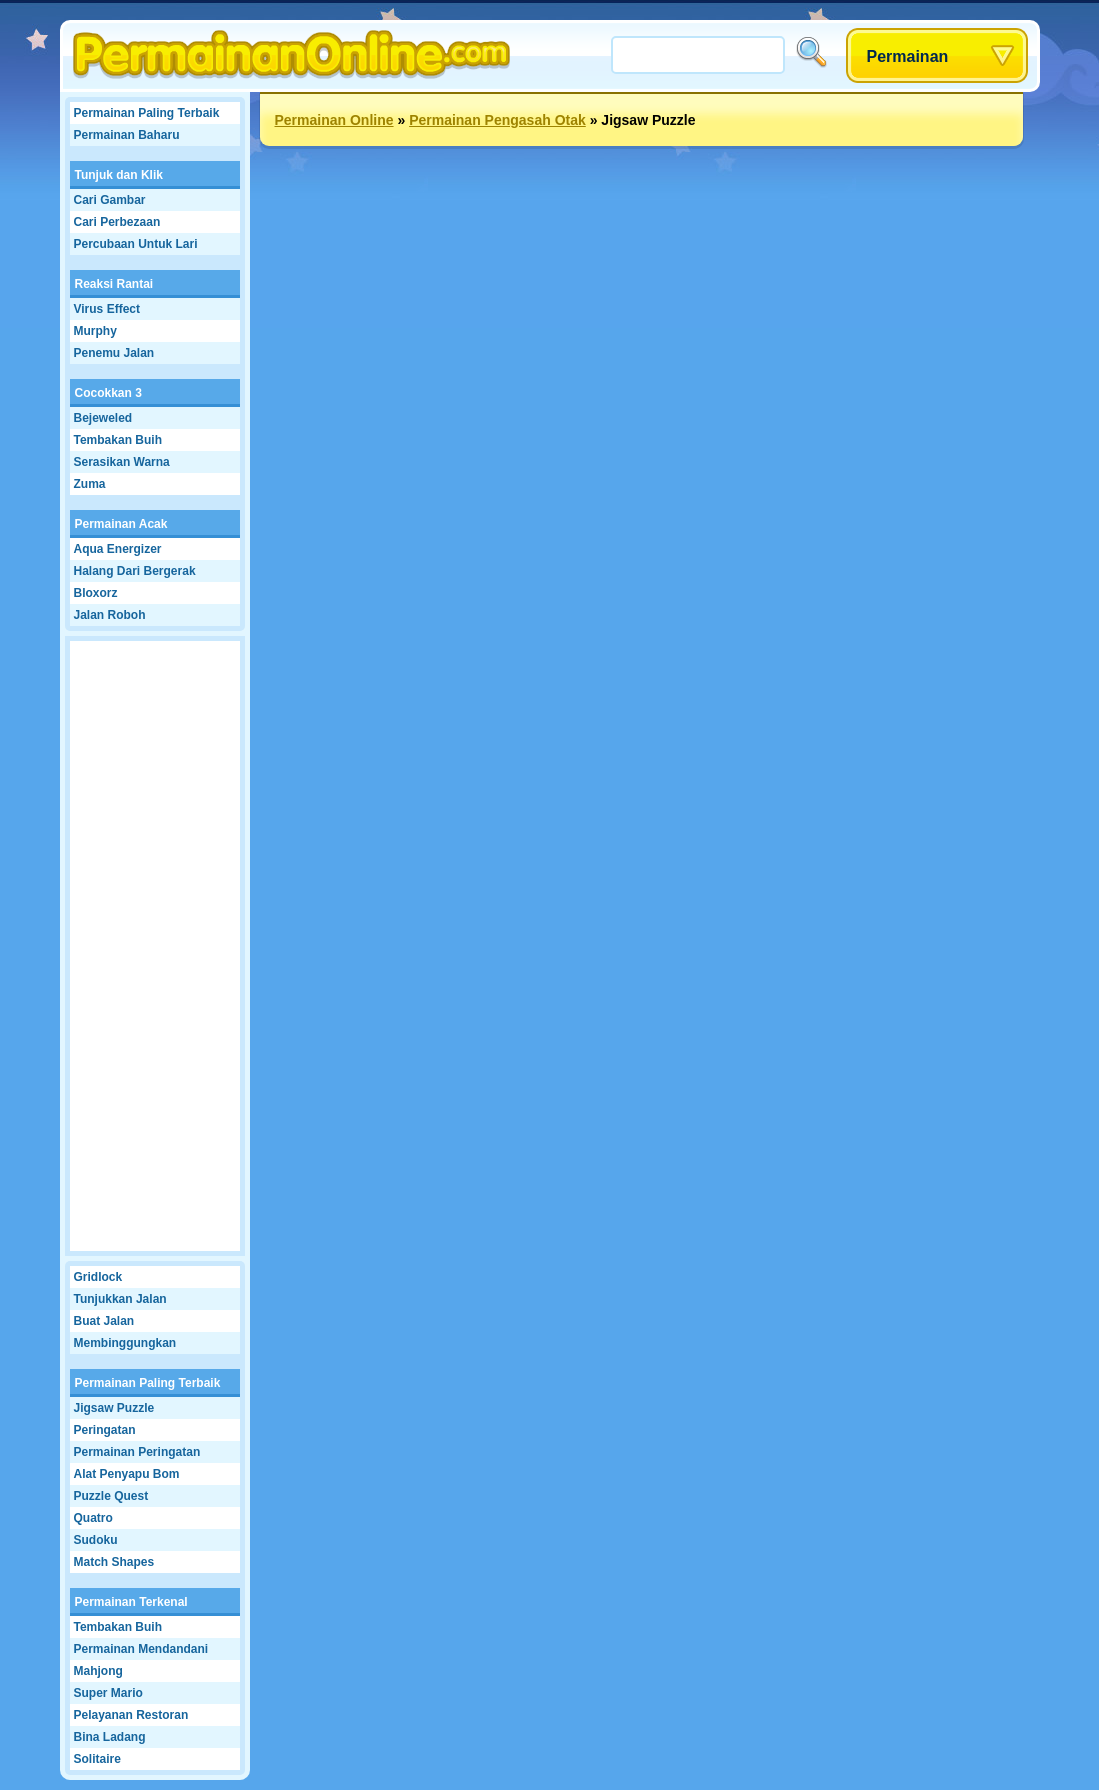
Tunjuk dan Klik (119, 175)
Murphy (95, 331)
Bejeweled (103, 418)
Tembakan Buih (118, 440)
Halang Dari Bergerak (135, 571)
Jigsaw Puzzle (114, 1408)
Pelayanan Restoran (131, 1715)
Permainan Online (334, 120)
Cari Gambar (110, 200)
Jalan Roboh (110, 615)
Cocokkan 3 (108, 393)
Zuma (90, 484)
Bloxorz (96, 593)
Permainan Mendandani (141, 1649)
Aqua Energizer (118, 549)
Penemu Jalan (114, 353)
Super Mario (108, 1693)
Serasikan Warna (122, 462)
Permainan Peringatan (137, 1452)
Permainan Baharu (127, 135)
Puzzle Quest (111, 1496)
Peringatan (105, 1430)
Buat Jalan (104, 1321)
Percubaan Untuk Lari (136, 244)
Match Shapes (114, 1562)
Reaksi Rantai (114, 284)
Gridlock (98, 1277)
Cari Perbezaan (117, 222)
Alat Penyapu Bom (127, 1474)
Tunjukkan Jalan (120, 1299)
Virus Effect (107, 309)
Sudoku (96, 1540)
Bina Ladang (110, 1737)
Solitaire (97, 1759)
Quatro (93, 1518)
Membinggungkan (125, 1343)
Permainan (908, 56)
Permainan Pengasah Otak (497, 120)
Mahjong (98, 1671)
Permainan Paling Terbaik (147, 113)
